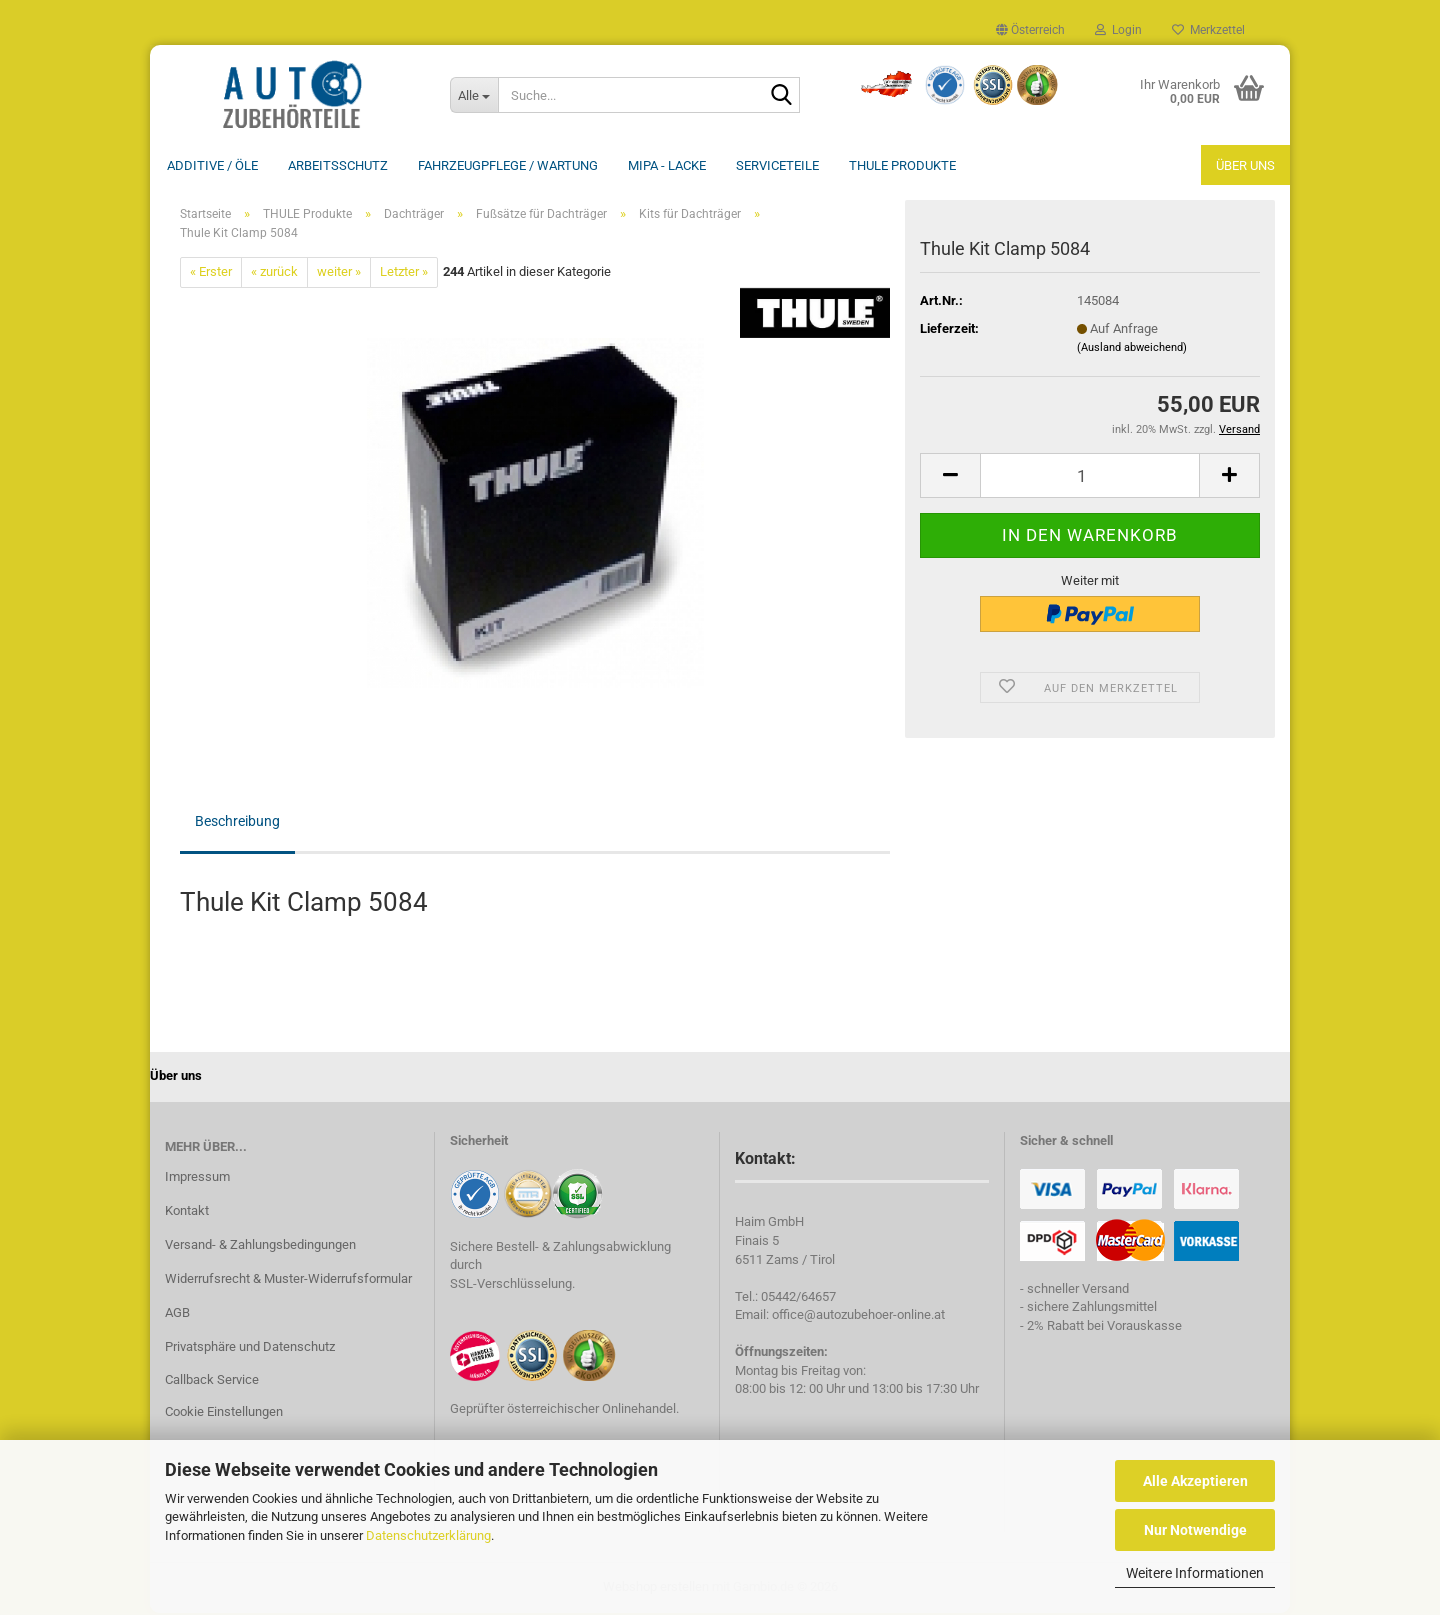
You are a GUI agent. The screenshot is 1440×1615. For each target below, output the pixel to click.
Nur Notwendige (1195, 1530)
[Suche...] (474, 95)
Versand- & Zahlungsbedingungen (260, 1246)
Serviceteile (777, 165)
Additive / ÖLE (212, 165)
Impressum (197, 1178)
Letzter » (404, 273)
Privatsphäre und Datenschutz (250, 1348)
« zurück (274, 273)
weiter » (339, 273)
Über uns (1245, 165)
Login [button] (1118, 30)
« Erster (211, 273)
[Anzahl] (1090, 477)
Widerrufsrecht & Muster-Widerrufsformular (288, 1280)
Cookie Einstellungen (224, 1413)
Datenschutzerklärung (428, 1535)
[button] (1030, 30)
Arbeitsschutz (338, 165)
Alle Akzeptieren (1195, 1481)
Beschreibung (237, 823)
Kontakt (187, 1212)
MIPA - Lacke (667, 165)
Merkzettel (1208, 30)
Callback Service (212, 1381)
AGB (177, 1314)
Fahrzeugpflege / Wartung (508, 165)
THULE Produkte (902, 165)
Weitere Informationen (1195, 1573)
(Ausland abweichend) (1132, 349)
